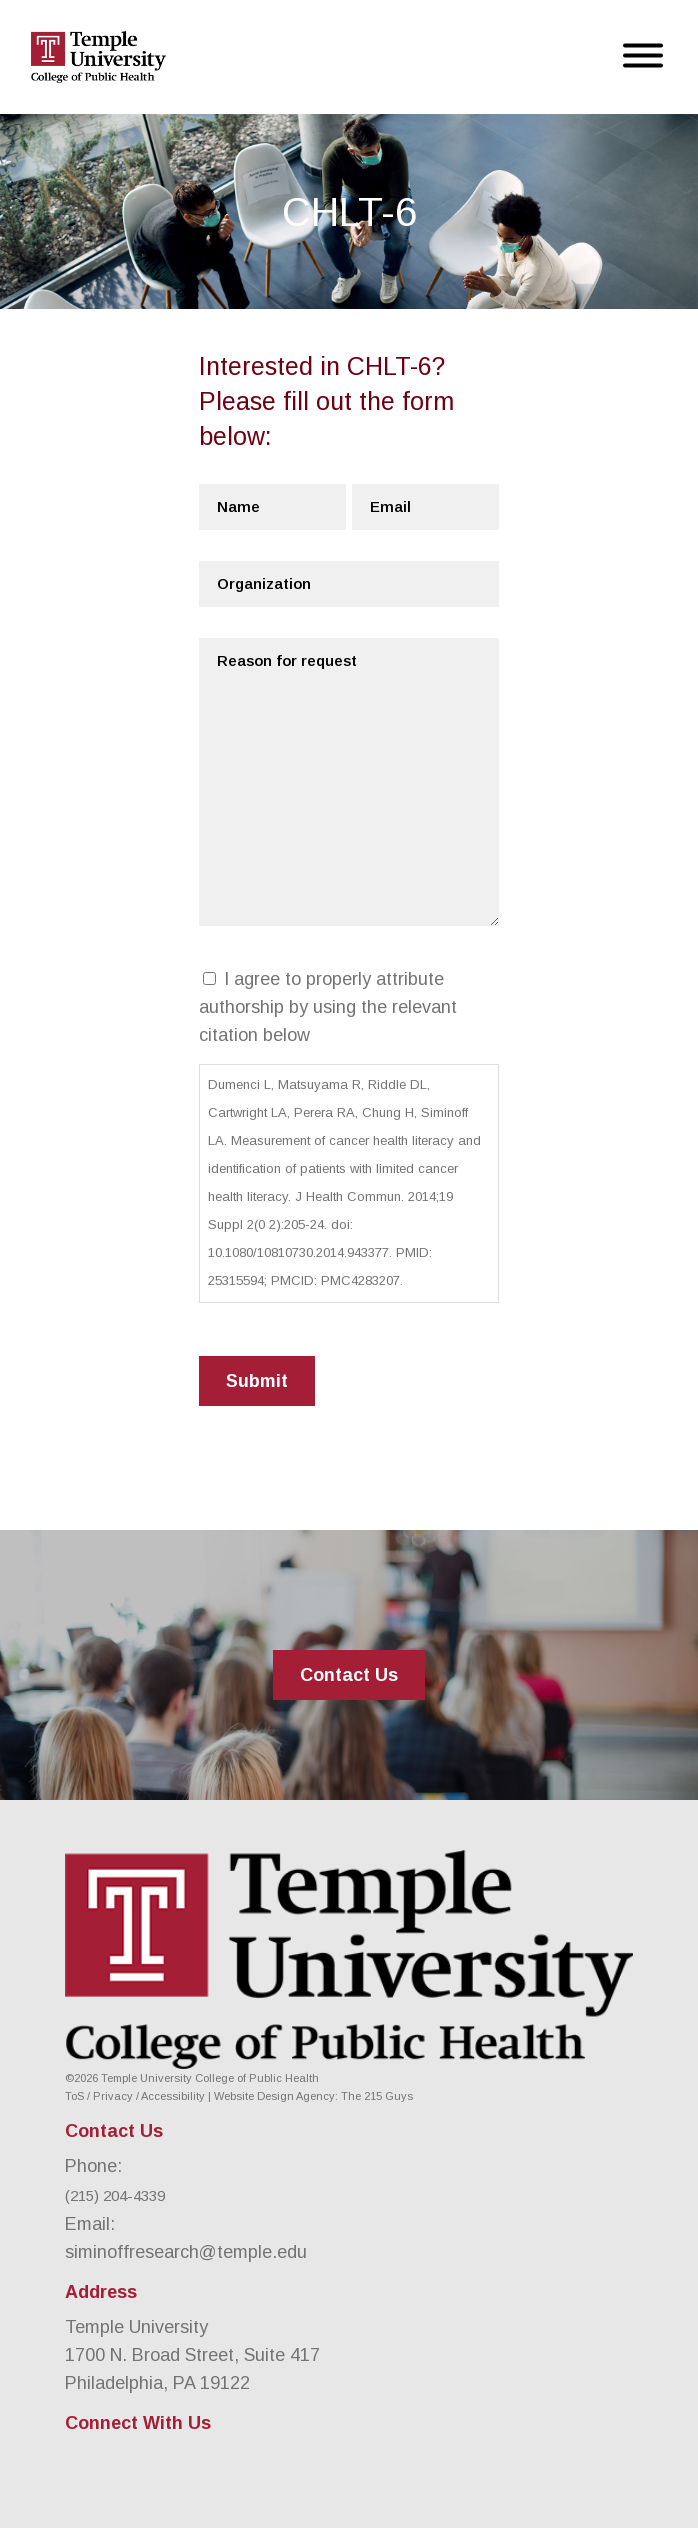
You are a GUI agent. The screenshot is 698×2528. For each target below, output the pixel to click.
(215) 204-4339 (115, 2195)
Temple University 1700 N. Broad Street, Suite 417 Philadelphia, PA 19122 (192, 2355)
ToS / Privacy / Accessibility (135, 2096)
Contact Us (349, 1675)
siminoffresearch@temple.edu (186, 2252)
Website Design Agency (274, 2096)
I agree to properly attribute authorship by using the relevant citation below (328, 1007)
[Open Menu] (643, 57)
